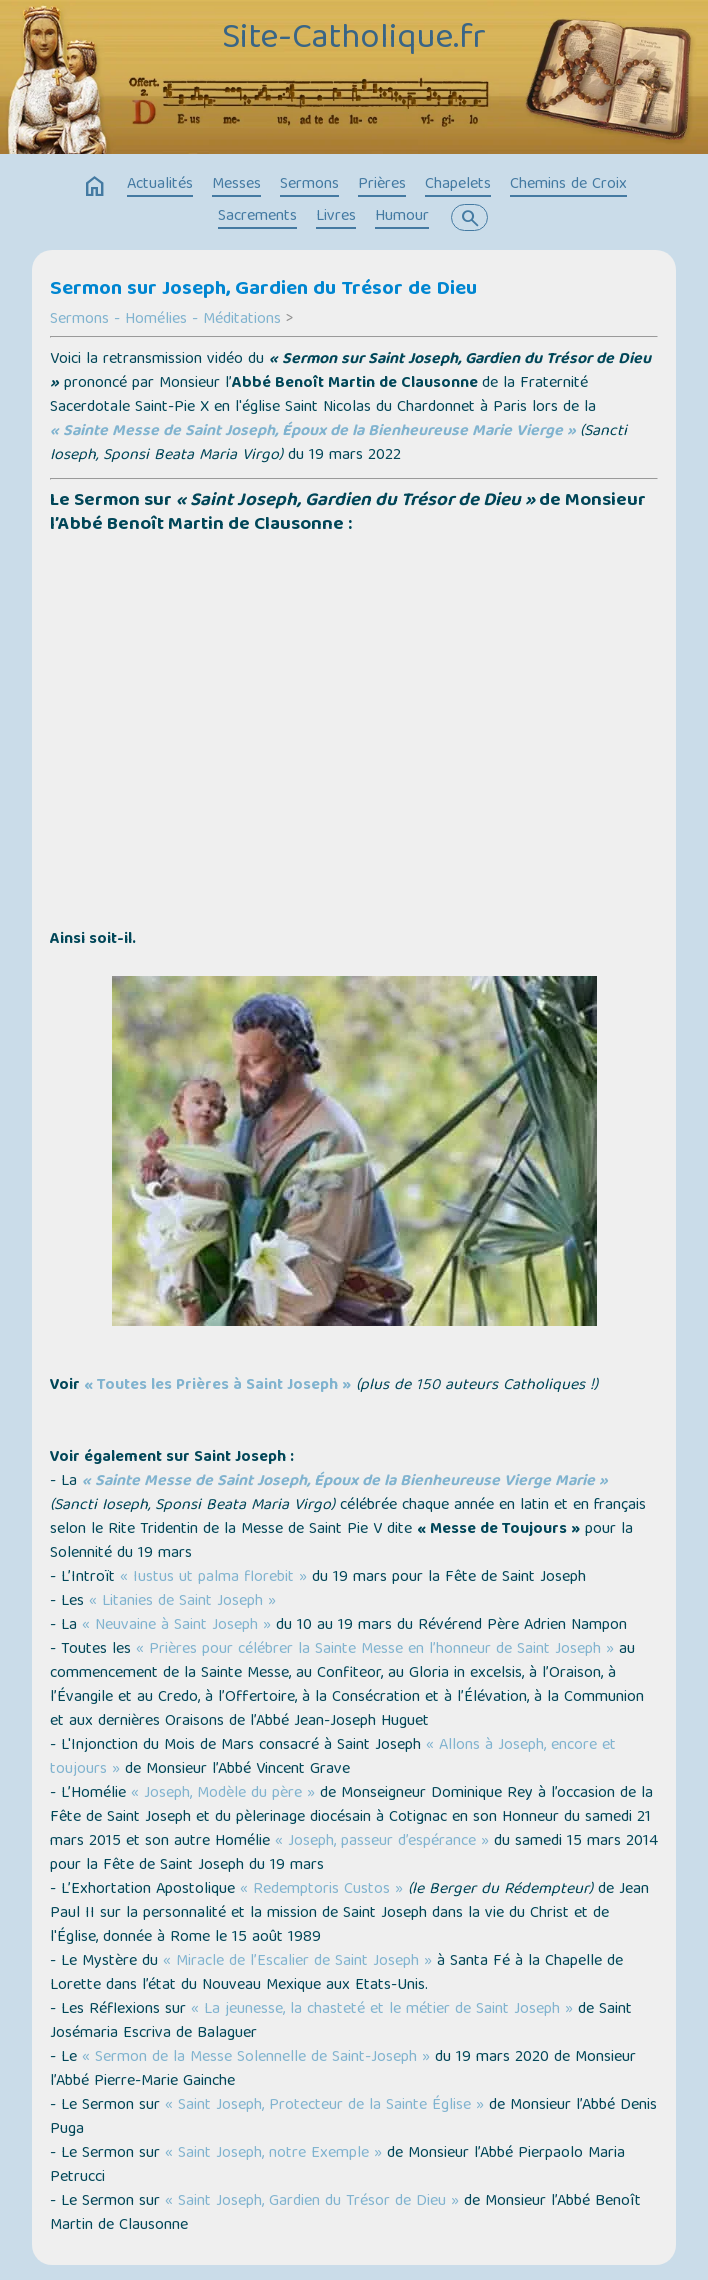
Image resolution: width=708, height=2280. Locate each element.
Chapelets (458, 185)
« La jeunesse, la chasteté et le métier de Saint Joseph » (382, 2010)
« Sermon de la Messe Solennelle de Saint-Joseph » (256, 2058)
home (95, 187)
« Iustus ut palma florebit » (213, 1578)
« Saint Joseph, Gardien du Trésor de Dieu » (312, 2202)
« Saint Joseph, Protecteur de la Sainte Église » (324, 2106)
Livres (336, 217)
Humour (402, 217)
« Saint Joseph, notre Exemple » (273, 2154)
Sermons (309, 185)
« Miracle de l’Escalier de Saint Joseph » (297, 1962)
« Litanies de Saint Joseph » (182, 1602)
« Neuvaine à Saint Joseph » (176, 1626)
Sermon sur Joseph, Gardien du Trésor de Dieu (263, 290)
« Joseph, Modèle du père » (223, 1794)
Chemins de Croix (568, 185)
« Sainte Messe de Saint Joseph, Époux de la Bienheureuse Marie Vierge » (313, 432)
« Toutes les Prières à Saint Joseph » (217, 1386)
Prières (382, 185)
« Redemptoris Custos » (321, 1890)
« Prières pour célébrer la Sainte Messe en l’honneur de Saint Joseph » (375, 1650)
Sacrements (257, 217)
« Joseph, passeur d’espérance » (382, 1842)
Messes (236, 185)
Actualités (160, 185)
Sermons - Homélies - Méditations (165, 320)
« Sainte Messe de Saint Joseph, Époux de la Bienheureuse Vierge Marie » (345, 1482)
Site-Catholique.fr (354, 40)
